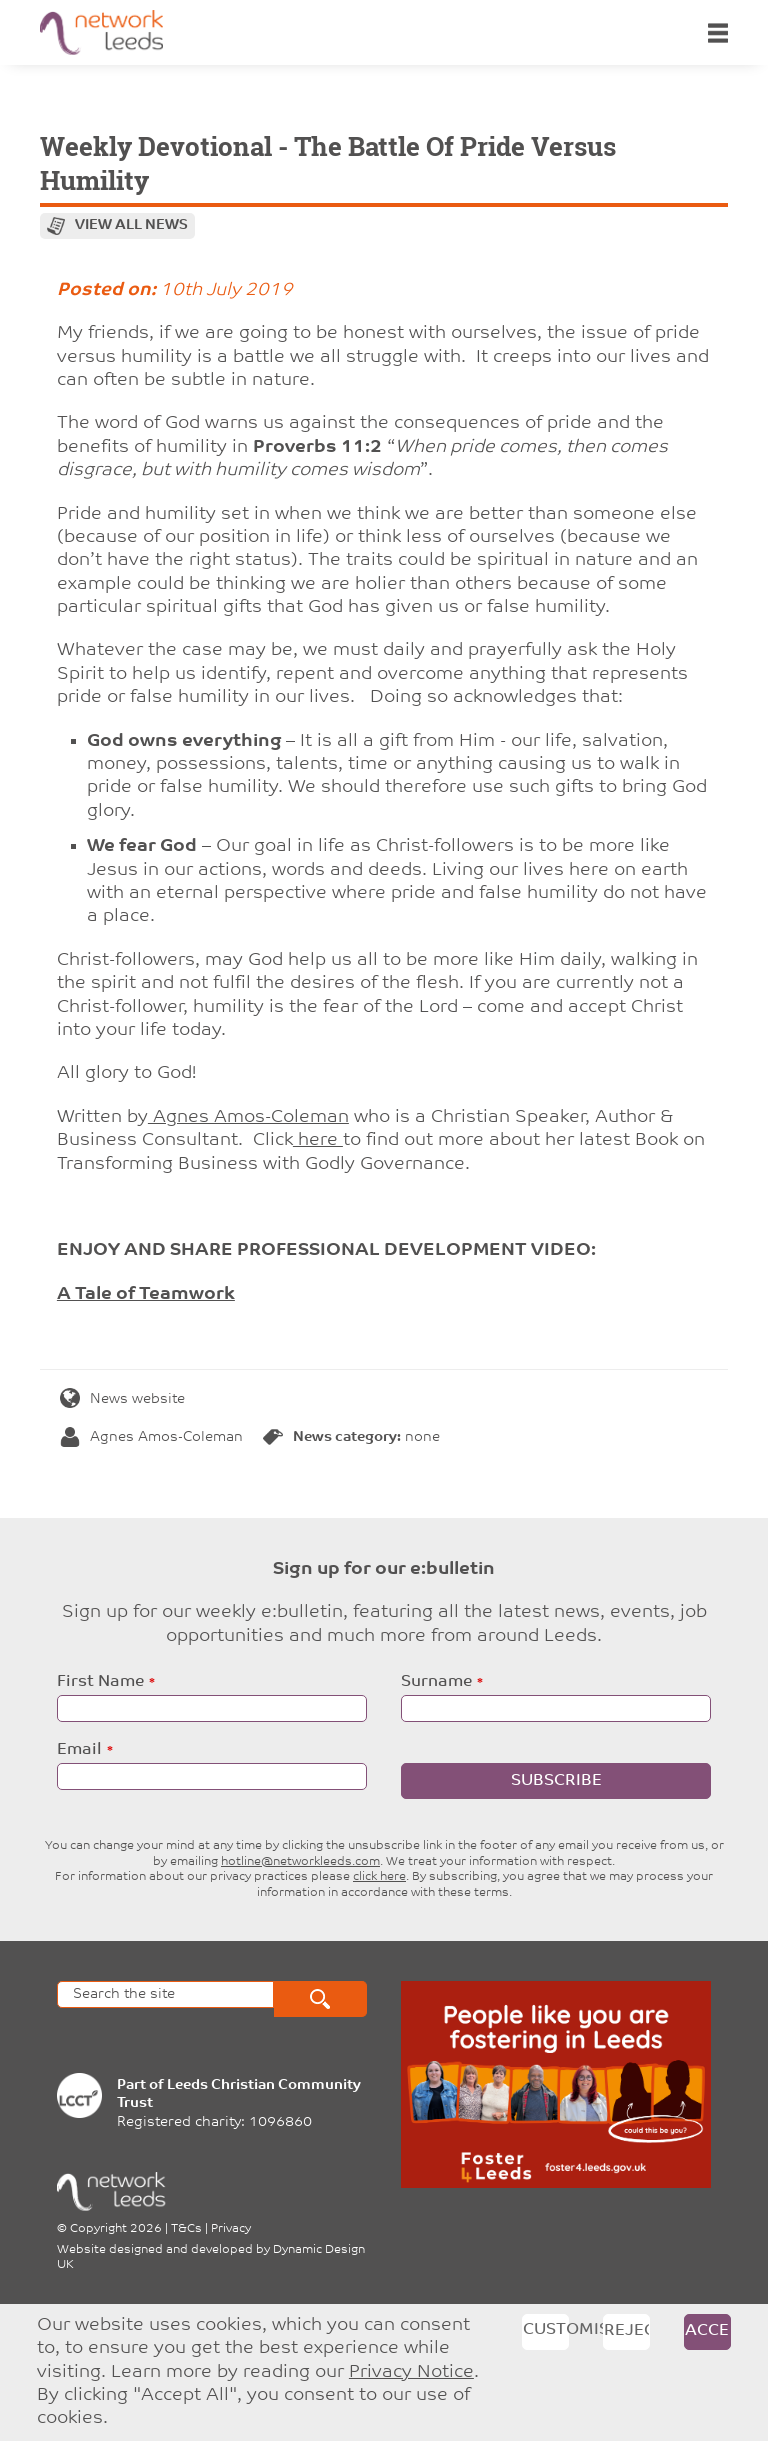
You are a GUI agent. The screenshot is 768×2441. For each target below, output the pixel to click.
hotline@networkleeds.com (300, 1862)
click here (379, 1877)
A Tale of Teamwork (146, 1294)
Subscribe (556, 1781)
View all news (131, 225)
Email (79, 1750)
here (318, 1140)
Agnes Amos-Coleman (248, 1117)
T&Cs (186, 2229)
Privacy (231, 2229)
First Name (100, 1682)
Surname (436, 1682)
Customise (546, 2330)
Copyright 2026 (116, 2229)
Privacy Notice (411, 2372)
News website (122, 1399)
